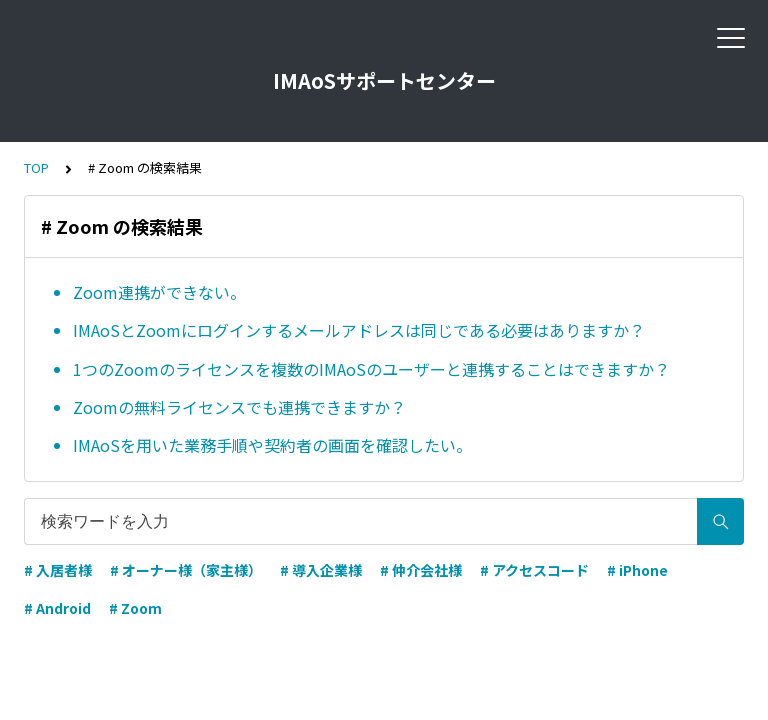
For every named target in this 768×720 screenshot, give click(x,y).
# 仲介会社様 (421, 570)
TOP (36, 167)
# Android (57, 608)
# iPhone (637, 570)
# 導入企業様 (321, 570)
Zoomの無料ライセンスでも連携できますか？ (239, 407)
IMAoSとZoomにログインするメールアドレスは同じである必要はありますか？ (363, 330)
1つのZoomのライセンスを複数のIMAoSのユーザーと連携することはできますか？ (371, 369)
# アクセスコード (534, 570)
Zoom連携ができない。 (159, 292)
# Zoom (135, 608)
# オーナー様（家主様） (186, 570)
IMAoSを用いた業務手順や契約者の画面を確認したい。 (272, 445)
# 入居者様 (58, 570)
